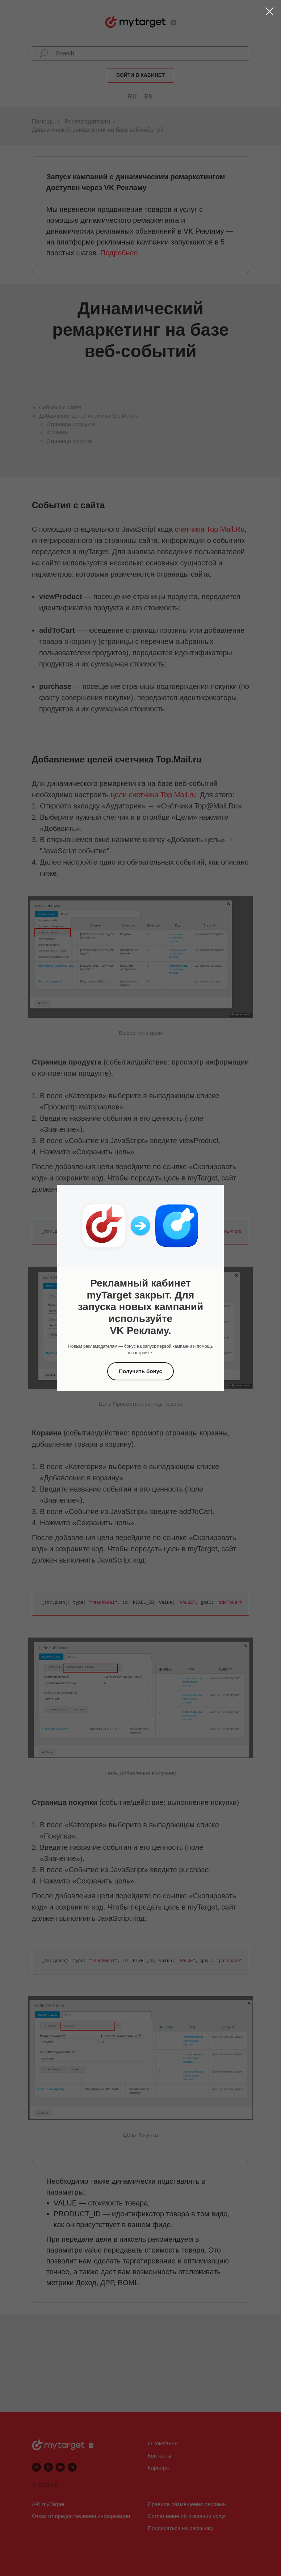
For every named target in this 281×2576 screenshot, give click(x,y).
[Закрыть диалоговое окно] (269, 11)
